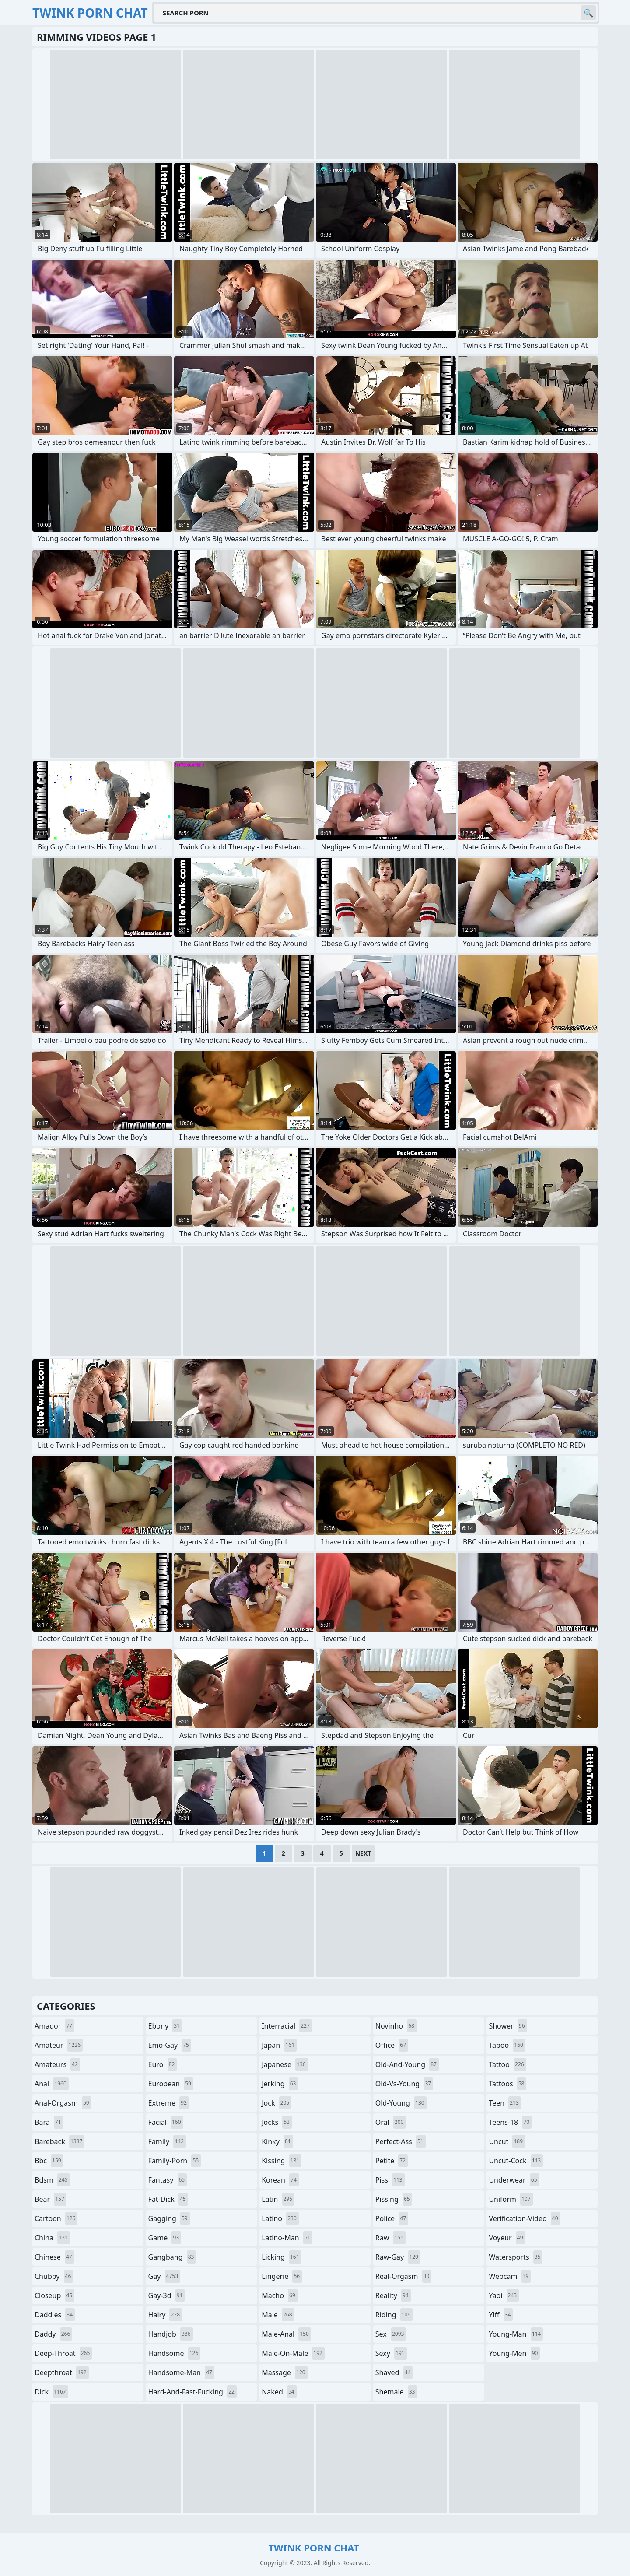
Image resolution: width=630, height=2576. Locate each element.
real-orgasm (403, 2276)
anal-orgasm (63, 2102)
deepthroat (62, 2372)
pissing (393, 2199)
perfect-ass (400, 2141)
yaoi (504, 2295)
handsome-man (181, 2372)
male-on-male (293, 2353)
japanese (285, 2064)
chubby (54, 2276)
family (167, 2141)
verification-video (524, 2218)
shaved (394, 2372)
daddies (55, 2314)
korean (280, 2179)
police (391, 2218)
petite (391, 2160)
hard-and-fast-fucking (192, 2391)
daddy (53, 2334)
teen (505, 2102)
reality (393, 2295)
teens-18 (510, 2122)
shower (508, 2025)
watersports (515, 2257)
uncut (507, 2141)
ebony (165, 2025)
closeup (54, 2295)
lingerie (282, 2276)
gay (164, 2276)
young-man (516, 2334)
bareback (59, 2141)
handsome (174, 2353)
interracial (287, 2025)
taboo (507, 2045)
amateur (59, 2045)
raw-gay (397, 2257)
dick (51, 2391)
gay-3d (166, 2295)
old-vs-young (404, 2083)
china (52, 2237)
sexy (391, 2353)
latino (280, 2218)
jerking (280, 2083)
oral (390, 2122)
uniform (510, 2199)
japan (279, 2045)
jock (276, 2102)
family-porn (174, 2160)
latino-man (287, 2237)
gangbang (172, 2257)
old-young (401, 2102)
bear (50, 2199)
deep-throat (63, 2353)
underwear (514, 2179)
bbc (49, 2160)
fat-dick (168, 2199)
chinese (54, 2257)
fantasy (167, 2179)
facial (165, 2122)
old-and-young (407, 2064)
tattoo (507, 2064)
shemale (396, 2391)
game (165, 2237)
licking (281, 2257)
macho (280, 2295)
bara (49, 2122)
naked (279, 2391)
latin (278, 2199)
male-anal (286, 2334)
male (278, 2314)
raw (390, 2237)
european (170, 2083)
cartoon (56, 2218)
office (391, 2045)
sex (390, 2334)
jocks (277, 2122)
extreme (168, 2102)
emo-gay (169, 2045)
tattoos (507, 2083)
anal (52, 2083)
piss (390, 2179)
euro (162, 2064)
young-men (514, 2353)
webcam (510, 2276)
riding (394, 2314)
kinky (277, 2141)
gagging (169, 2218)
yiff (501, 2314)
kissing (281, 2160)
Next (363, 1853)
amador (54, 2025)
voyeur (507, 2237)
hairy (165, 2314)
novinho (395, 2025)
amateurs (57, 2064)
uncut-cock (516, 2160)
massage (284, 2372)
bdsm (52, 2179)
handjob (170, 2334)
